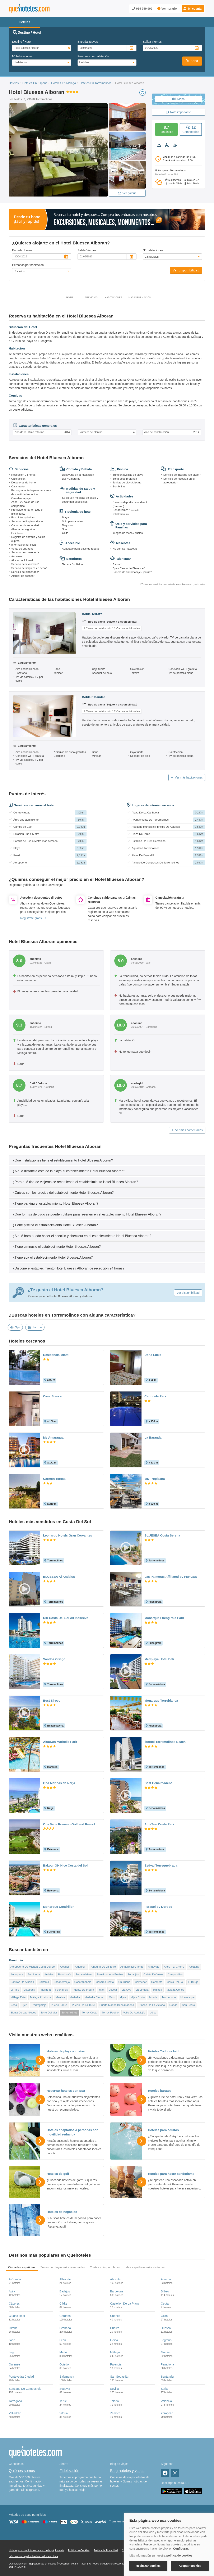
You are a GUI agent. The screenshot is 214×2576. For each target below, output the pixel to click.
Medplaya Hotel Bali (159, 1659)
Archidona (34, 1974)
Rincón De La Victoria (152, 2005)
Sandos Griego (54, 1659)
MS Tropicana (154, 1478)
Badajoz (65, 2291)
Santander (168, 2376)
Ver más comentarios (187, 1130)
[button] (193, 8)
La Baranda (153, 1437)
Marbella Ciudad (94, 1997)
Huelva (114, 2328)
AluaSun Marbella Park (60, 1741)
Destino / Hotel (21, 41)
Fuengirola (61, 1989)
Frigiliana (45, 1989)
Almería (166, 2279)
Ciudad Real (17, 2316)
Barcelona (116, 2291)
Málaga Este (17, 1997)
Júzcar (113, 1989)
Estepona (29, 1989)
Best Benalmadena (158, 1783)
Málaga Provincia (40, 1997)
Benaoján (133, 1974)
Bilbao (165, 2291)
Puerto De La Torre (83, 2005)
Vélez (153, 2012)
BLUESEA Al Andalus (59, 1576)
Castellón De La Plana (124, 2303)
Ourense (14, 2364)
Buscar (192, 61)
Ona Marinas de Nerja (59, 1783)
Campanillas (175, 1974)
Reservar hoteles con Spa (66, 2090)
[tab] (107, 1160)
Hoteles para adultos (163, 2130)
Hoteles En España (34, 83)
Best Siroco (51, 1700)
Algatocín (80, 1966)
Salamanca (67, 2376)
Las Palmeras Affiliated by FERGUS (170, 1576)
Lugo (12, 2352)
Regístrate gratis (33, 918)
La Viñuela (142, 1989)
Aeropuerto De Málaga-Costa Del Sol (32, 1966)
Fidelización (69, 2471)
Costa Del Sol (175, 1982)
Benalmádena (84, 1974)
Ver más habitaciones (187, 777)
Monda (153, 1997)
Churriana (124, 1982)
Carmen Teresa (54, 1478)
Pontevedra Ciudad (21, 2376)
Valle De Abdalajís (134, 2012)
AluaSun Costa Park (159, 1824)
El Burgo (193, 1982)
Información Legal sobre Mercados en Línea (33, 2556)
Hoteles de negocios (62, 2212)
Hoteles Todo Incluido (164, 2051)
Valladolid (15, 2413)
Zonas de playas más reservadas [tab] (62, 2267)
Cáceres (14, 2303)
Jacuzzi (35, 1327)
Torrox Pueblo (110, 2012)
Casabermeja (62, 1982)
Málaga (157, 1989)
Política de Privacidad (106, 2550)
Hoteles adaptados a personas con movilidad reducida (72, 2132)
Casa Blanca (52, 1396)
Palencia (115, 2364)
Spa (15, 1327)
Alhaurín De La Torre (103, 1966)
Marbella (74, 1997)
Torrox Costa (89, 2012)
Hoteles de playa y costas (66, 2051)
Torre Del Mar (49, 2012)
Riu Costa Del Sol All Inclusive (65, 1618)
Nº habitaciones (22, 56)
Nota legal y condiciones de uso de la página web (36, 2550)
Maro (112, 1997)
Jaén (12, 2340)
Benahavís (64, 1974)
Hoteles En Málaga (63, 83)
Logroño (166, 2340)
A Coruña (15, 2279)
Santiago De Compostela (25, 2388)
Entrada (88, 41)
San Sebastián (119, 2376)
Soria (164, 2388)
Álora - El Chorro (174, 1966)
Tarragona (15, 2401)
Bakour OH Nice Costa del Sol (65, 1865)
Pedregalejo (39, 2005)
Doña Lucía (152, 1355)
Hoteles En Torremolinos (95, 83)
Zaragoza (167, 2413)
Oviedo (64, 2364)
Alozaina (194, 1966)
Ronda (173, 2005)
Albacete (65, 2279)
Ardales (49, 1974)
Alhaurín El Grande (132, 1966)
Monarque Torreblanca (161, 1700)
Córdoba (65, 2316)
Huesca (166, 2328)
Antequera (16, 1974)
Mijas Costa (138, 1997)
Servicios (91, 297)
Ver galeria (127, 193)
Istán (101, 1989)
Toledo (114, 2401)
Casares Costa (105, 1982)
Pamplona (167, 2364)
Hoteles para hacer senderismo (171, 2173)
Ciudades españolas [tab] (21, 2267)
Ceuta (165, 2303)
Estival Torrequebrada (160, 1865)
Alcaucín (65, 1966)
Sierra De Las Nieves (23, 2012)
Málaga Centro (175, 1989)
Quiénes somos (22, 2471)
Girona (13, 2328)
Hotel (70, 297)
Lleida (114, 2340)
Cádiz (63, 2303)
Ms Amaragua (53, 1437)
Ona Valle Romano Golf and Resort (69, 1824)
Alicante (115, 2279)
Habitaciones (113, 297)
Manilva (60, 1997)
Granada (65, 2328)
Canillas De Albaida (22, 1982)
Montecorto (169, 1997)
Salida (152, 41)
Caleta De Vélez (153, 1974)
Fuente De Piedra (83, 1989)
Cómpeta (156, 1982)
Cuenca (115, 2316)
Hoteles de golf (58, 2173)
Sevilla (114, 2388)
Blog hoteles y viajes (127, 2471)
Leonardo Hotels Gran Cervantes (67, 1535)
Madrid (64, 2352)
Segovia (65, 2388)
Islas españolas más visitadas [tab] (145, 2267)
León (63, 2340)
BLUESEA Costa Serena (162, 1535)
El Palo (14, 1989)
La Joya (126, 1989)
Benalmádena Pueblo (110, 1974)
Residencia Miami (56, 1355)
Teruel (64, 2401)
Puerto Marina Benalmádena (116, 2005)
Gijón (164, 2316)
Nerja (13, 2005)
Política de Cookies (78, 2550)
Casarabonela (82, 1982)
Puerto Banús (59, 2005)
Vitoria (64, 2413)
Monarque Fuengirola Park (164, 1618)
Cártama (44, 1982)
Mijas (123, 1997)
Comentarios (190, 129)
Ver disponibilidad (186, 270)
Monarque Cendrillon (58, 1906)
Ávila (12, 2291)
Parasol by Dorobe (158, 1906)
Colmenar (140, 1982)
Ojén (24, 2005)
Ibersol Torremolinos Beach (165, 1741)
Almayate (153, 1966)
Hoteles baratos (160, 2090)
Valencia (166, 2401)
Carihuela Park (155, 1396)
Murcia (165, 2352)
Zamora (115, 2413)
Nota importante (178, 112)
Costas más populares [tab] (105, 2267)
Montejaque (187, 1997)
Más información (140, 297)
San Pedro (188, 2005)
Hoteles (14, 83)
